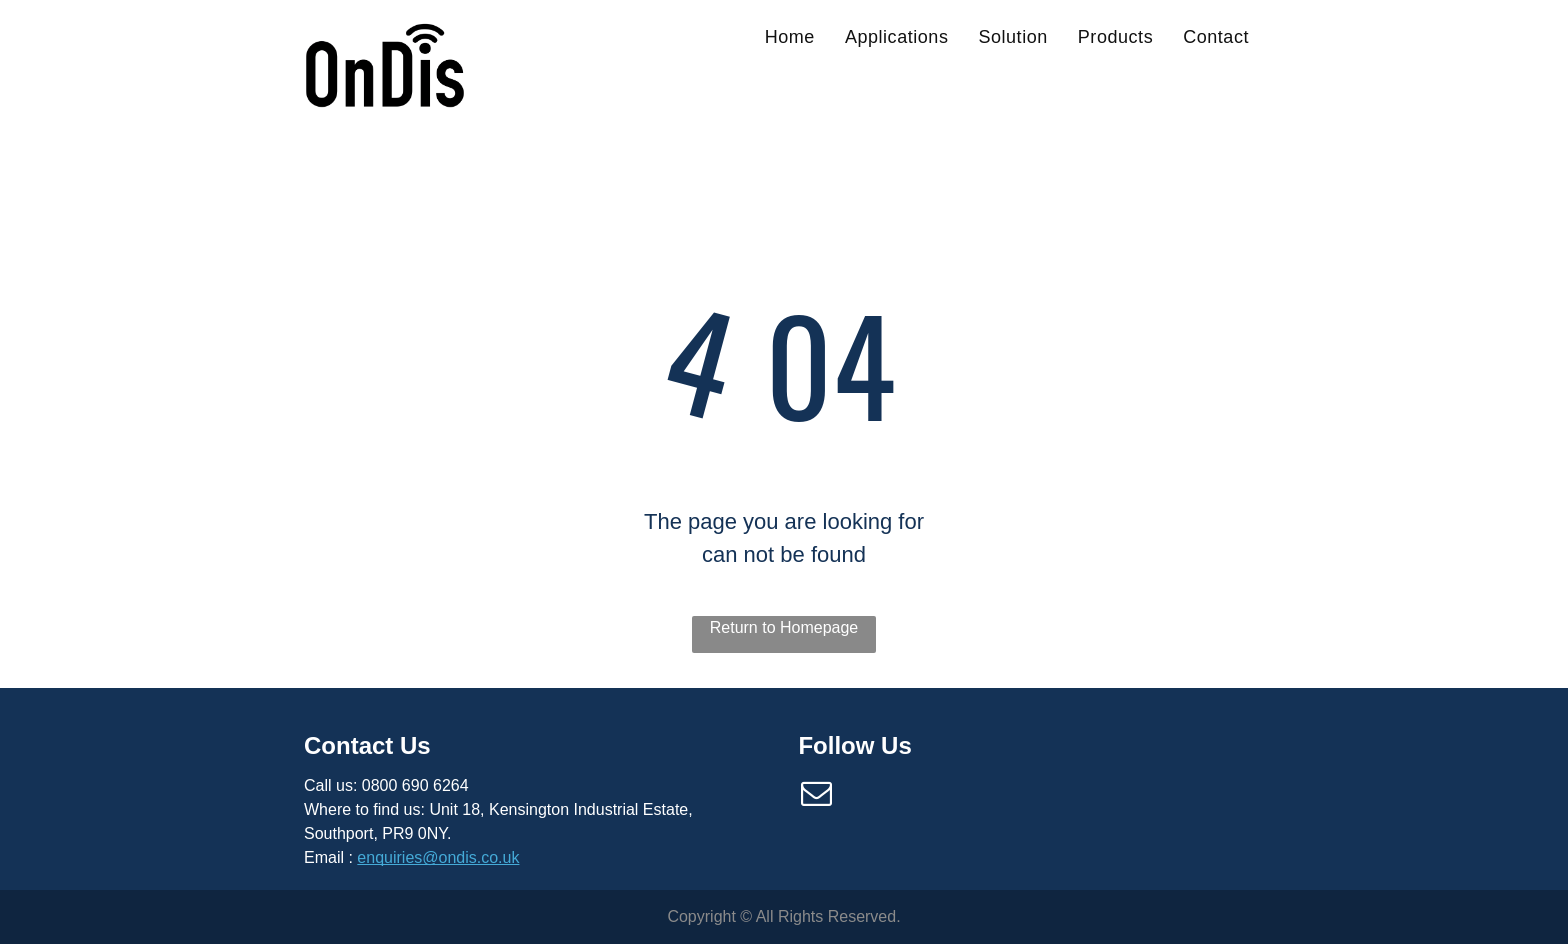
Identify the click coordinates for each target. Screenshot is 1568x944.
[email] (816, 796)
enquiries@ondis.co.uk (438, 857)
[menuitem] (790, 37)
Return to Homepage (784, 627)
